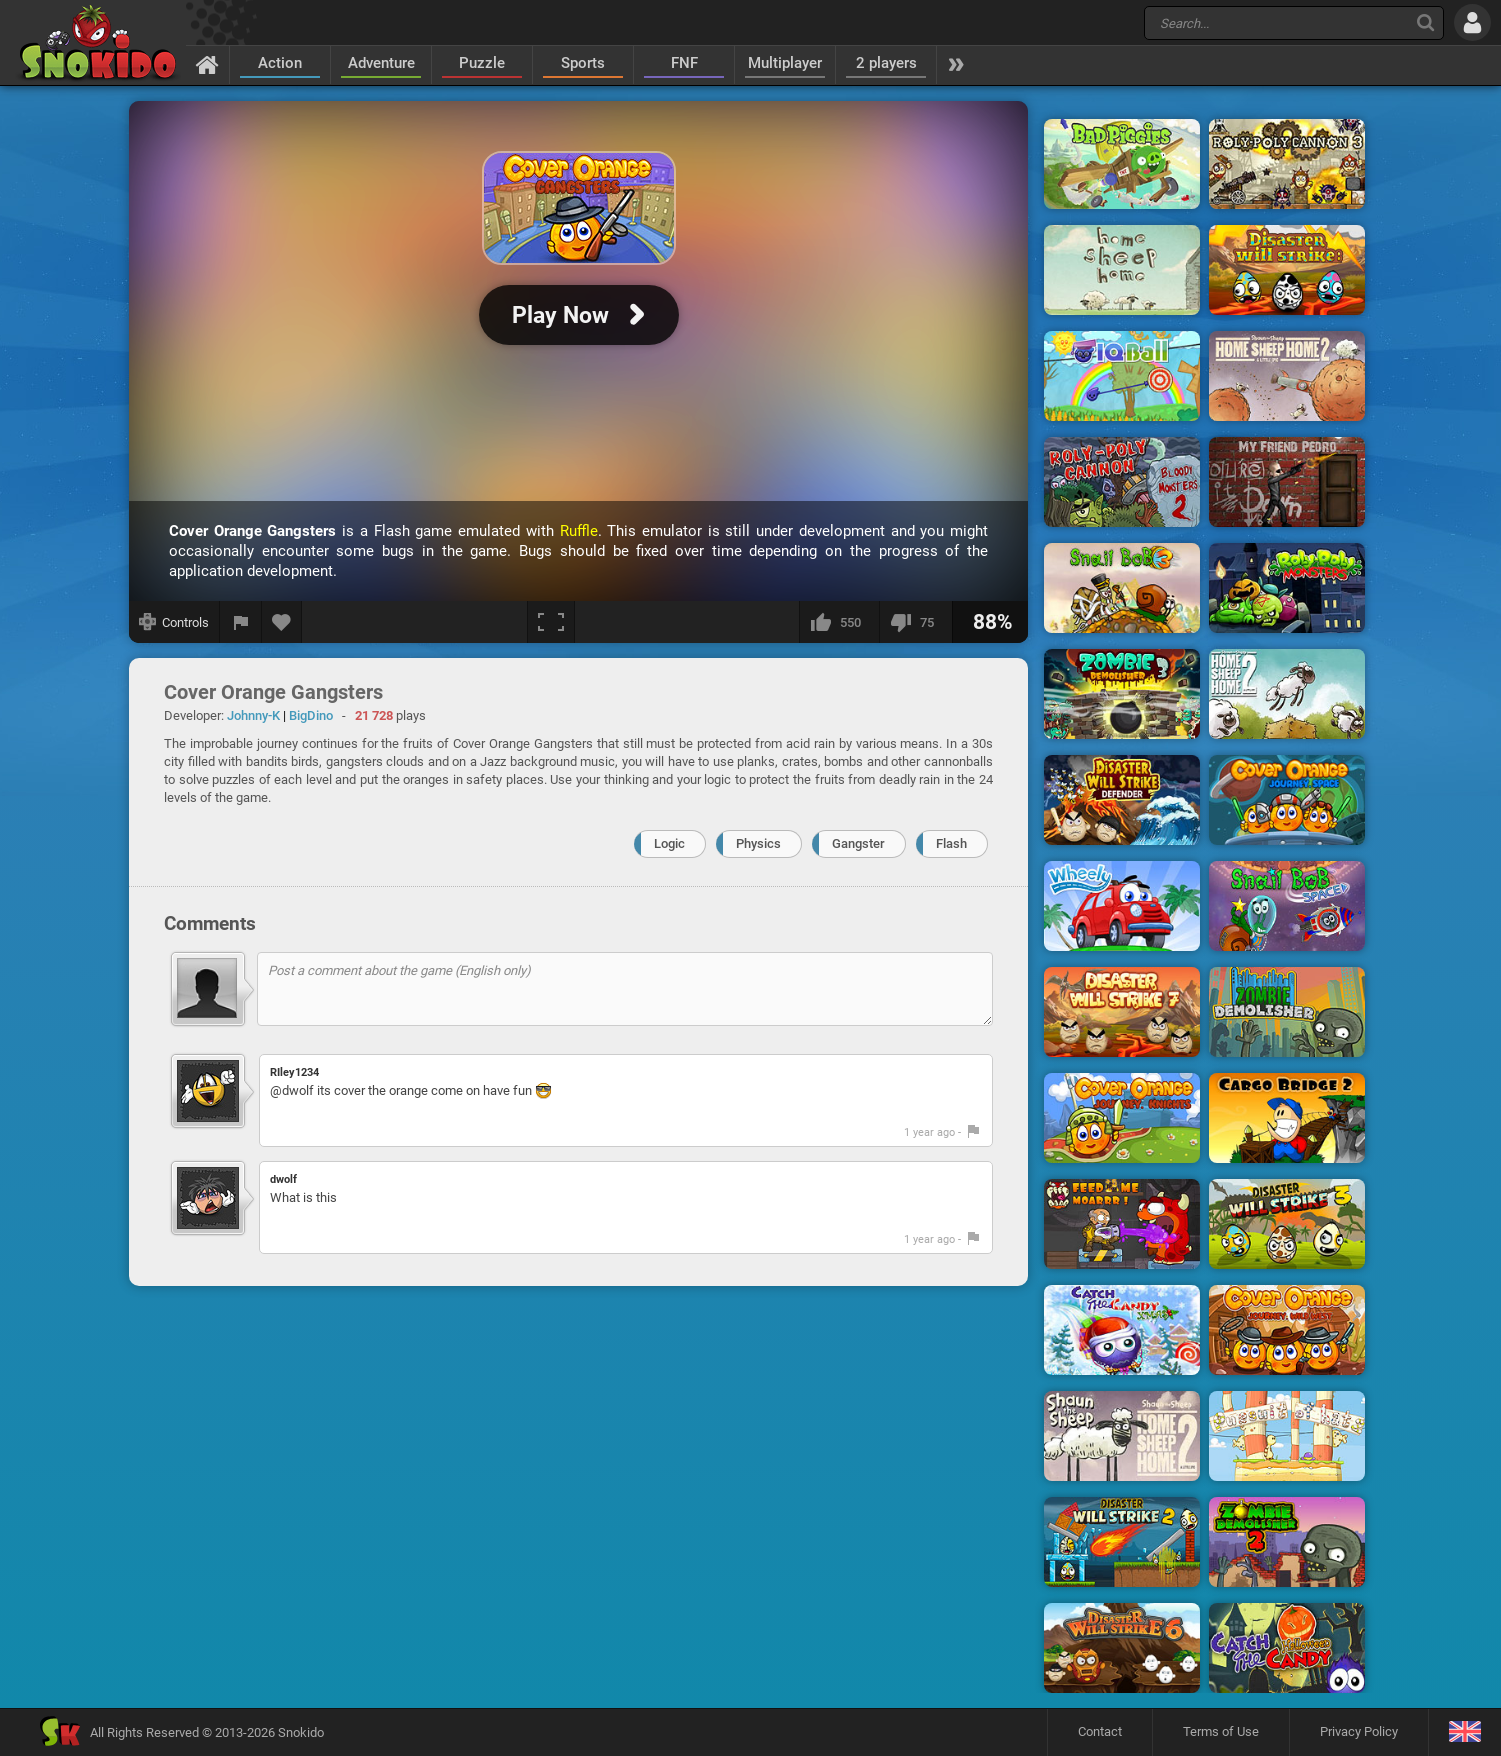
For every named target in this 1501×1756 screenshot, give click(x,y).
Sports (583, 63)
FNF (684, 63)
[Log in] (1472, 22)
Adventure (381, 63)
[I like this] (839, 622)
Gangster (858, 843)
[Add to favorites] (282, 622)
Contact (1100, 1731)
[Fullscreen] (551, 622)
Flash (951, 843)
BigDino (311, 715)
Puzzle (482, 63)
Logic (669, 843)
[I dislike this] (915, 622)
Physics (758, 843)
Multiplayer (785, 63)
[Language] (1464, 1732)
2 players (886, 63)
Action (280, 63)
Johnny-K (253, 715)
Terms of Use (1221, 1731)
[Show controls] (174, 622)
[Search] (1425, 22)
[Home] (207, 64)
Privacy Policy (1359, 1731)
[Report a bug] (241, 622)
